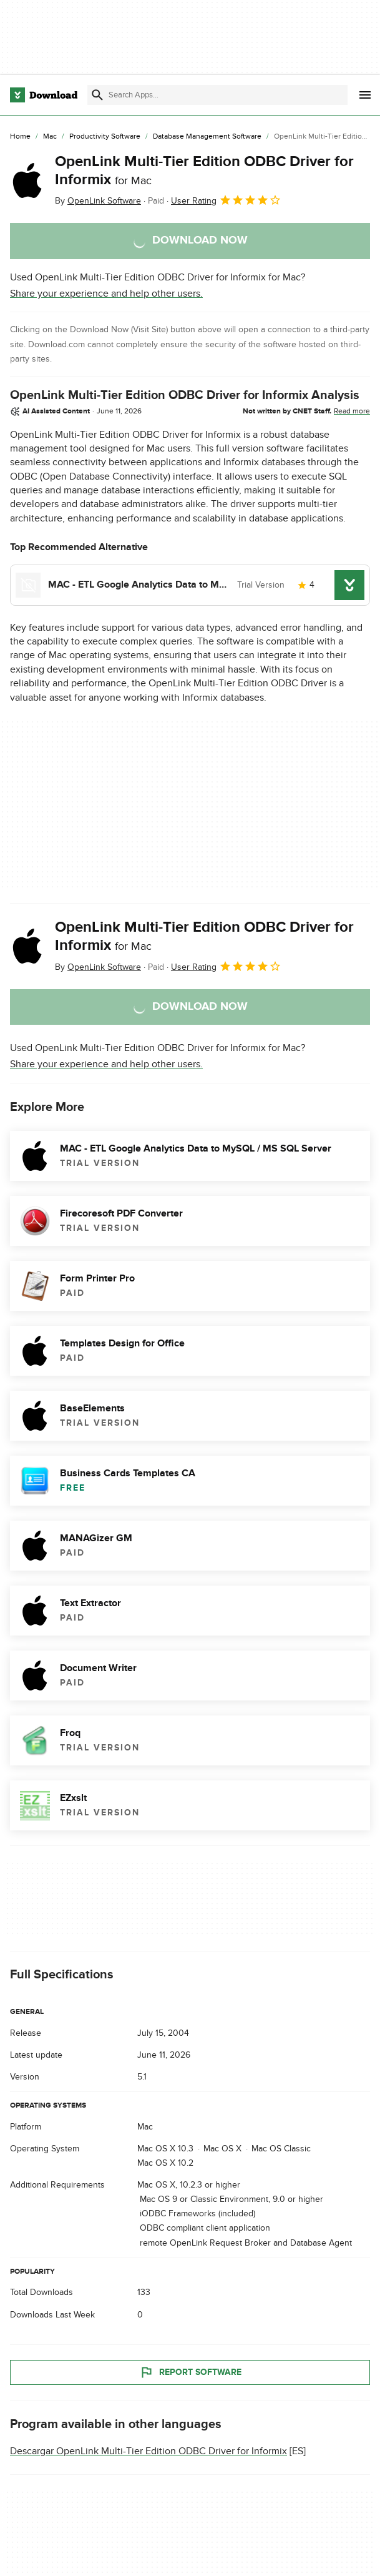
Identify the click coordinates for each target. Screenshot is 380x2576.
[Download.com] (43, 94)
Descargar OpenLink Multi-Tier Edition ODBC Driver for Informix (148, 2450)
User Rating (226, 200)
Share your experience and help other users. (106, 293)
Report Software (190, 2371)
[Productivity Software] (104, 137)
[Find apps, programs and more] (217, 95)
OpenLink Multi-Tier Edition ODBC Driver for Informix (204, 170)
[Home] (20, 137)
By (98, 200)
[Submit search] (97, 95)
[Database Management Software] (207, 137)
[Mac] (50, 137)
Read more (352, 411)
